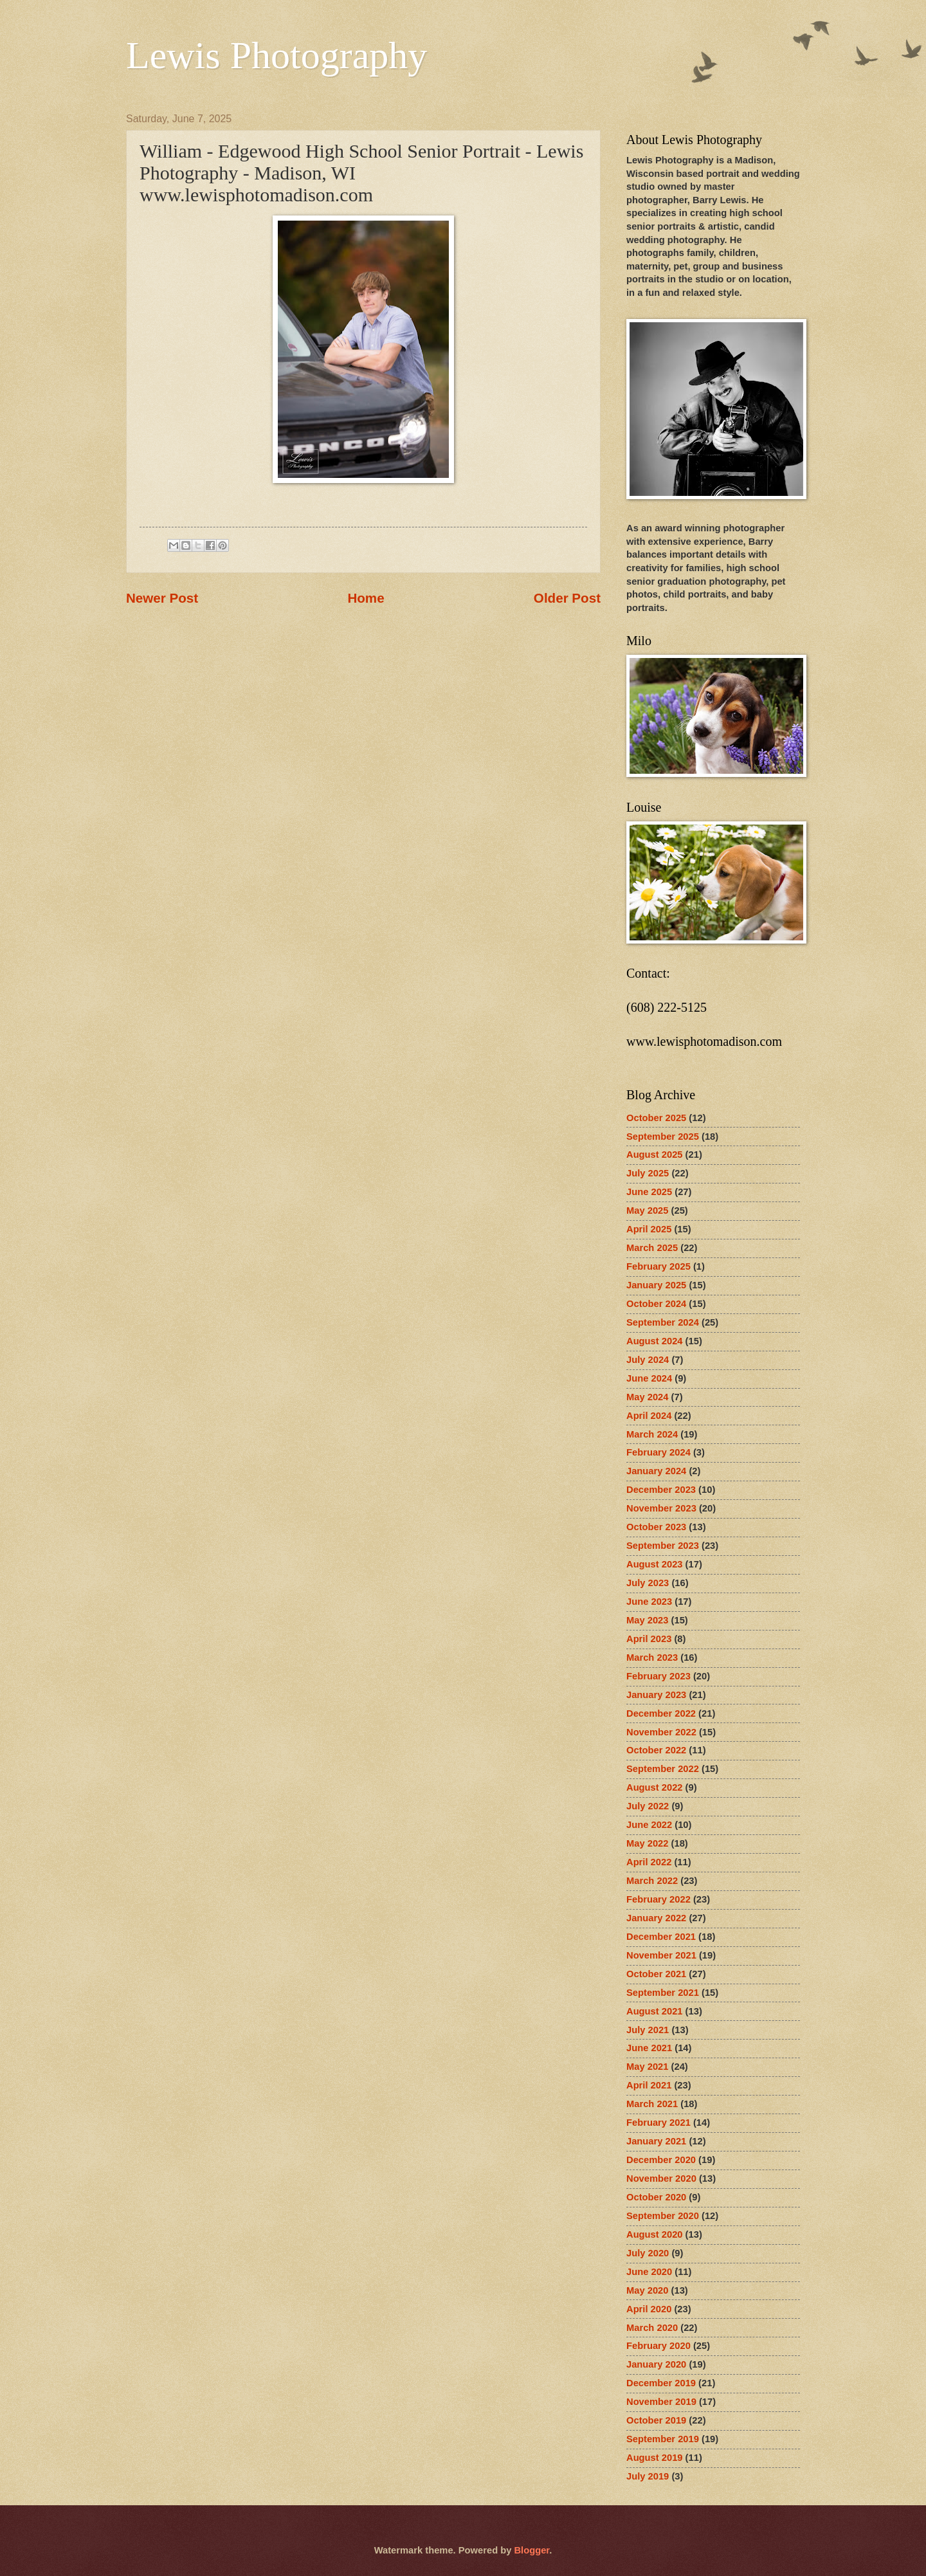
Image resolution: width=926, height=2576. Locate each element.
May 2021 (647, 2066)
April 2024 (648, 1416)
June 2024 (649, 1378)
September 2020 (662, 2216)
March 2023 (652, 1657)
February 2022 (658, 1899)
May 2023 (647, 1620)
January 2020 (656, 2364)
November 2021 (661, 1955)
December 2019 (661, 2383)
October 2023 (656, 1527)
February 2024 (658, 1452)
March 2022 (652, 1881)
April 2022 (648, 1862)
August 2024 (654, 1341)
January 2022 (656, 1918)
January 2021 (656, 2141)
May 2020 (647, 2290)
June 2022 (649, 1825)
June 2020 (649, 2272)
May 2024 (647, 1397)
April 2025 (648, 1229)
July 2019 (647, 2476)
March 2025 (652, 1248)
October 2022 (656, 1750)
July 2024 (647, 1360)
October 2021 (656, 1974)
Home (365, 597)
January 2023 (656, 1695)
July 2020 (647, 2253)
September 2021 (662, 1992)
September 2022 (662, 1769)
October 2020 (656, 2197)
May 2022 (647, 1843)
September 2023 (662, 1545)
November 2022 (661, 1732)
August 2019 (654, 2458)
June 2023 (649, 1601)
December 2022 (661, 1713)
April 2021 (648, 2085)
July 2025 (647, 1173)
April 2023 (648, 1639)
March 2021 (652, 2104)
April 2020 (648, 2309)
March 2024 (652, 1434)
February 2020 (658, 2346)
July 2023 (647, 1583)
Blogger (531, 2550)
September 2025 (662, 1136)
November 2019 (661, 2402)
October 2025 (656, 1118)
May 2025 (647, 1210)
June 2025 (649, 1192)
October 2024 (656, 1304)
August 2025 (654, 1154)
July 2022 (647, 1806)
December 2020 (661, 2160)
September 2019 (662, 2439)
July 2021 (647, 2030)
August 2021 (654, 2011)
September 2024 (662, 1322)
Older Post (567, 597)
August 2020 (654, 2234)
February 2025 (658, 1266)
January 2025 (656, 1285)
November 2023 (661, 1508)
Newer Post (162, 597)
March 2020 (652, 2328)
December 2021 (661, 1937)
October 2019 (656, 2420)
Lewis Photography (276, 55)
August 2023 (654, 1564)
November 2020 (661, 2178)
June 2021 (649, 2048)
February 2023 (658, 1676)
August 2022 (654, 1787)
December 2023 (661, 1489)
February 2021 (658, 2122)
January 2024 (656, 1471)
